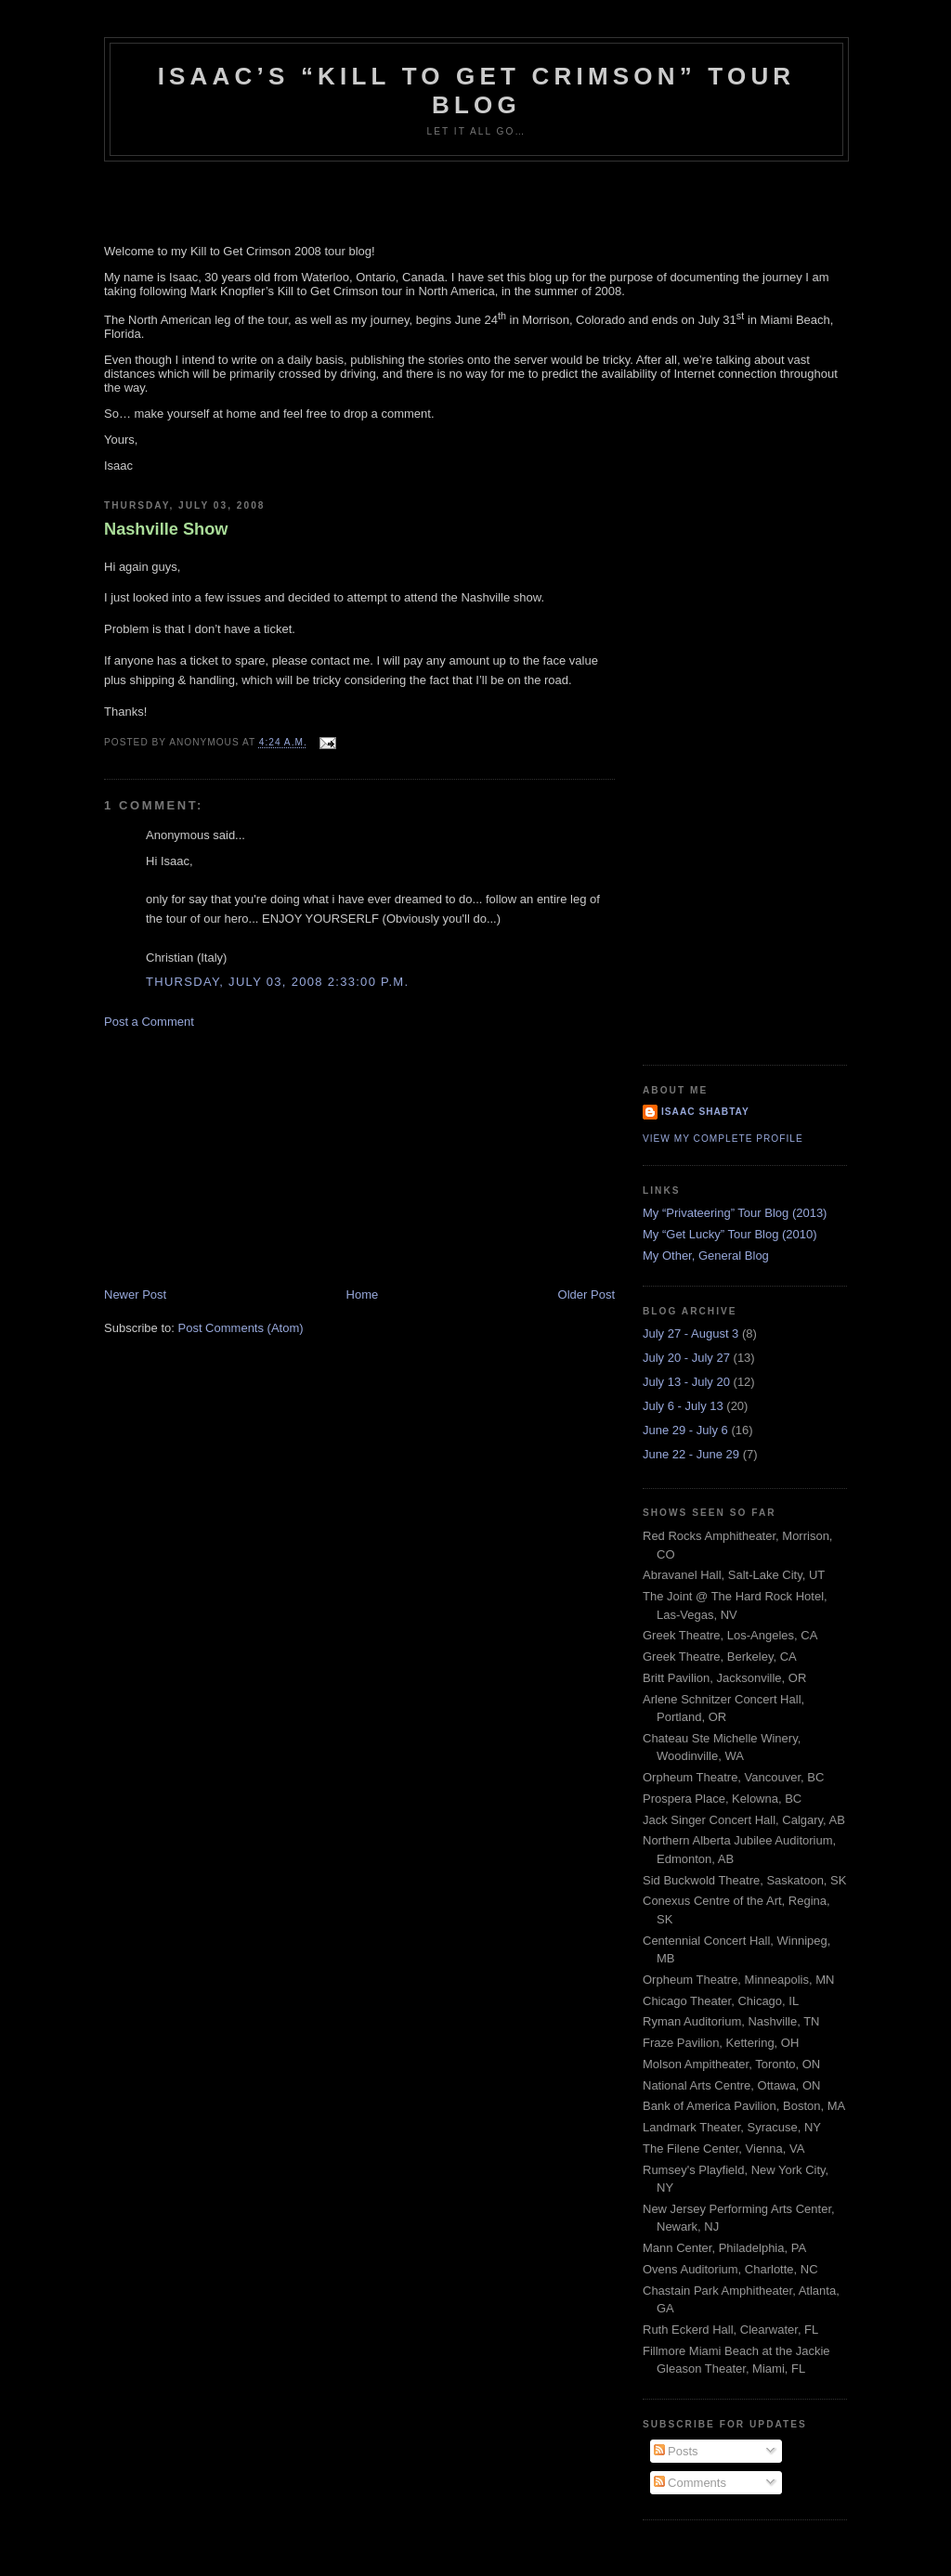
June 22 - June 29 (691, 1454)
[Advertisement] (243, 1157)
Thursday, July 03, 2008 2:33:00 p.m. (277, 982)
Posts (676, 2451)
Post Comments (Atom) (241, 1328)
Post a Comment (149, 1022)
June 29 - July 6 (685, 1430)
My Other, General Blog (706, 1255)
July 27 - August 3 (690, 1333)
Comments (690, 2483)
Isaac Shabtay (705, 1112)
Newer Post (135, 1294)
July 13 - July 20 (686, 1382)
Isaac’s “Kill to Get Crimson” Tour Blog (477, 90)
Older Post (586, 1294)
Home (362, 1294)
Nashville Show (166, 529)
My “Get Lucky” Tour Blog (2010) (730, 1234)
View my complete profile (723, 1138)
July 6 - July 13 (683, 1406)
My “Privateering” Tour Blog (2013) (735, 1213)
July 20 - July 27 (686, 1358)
